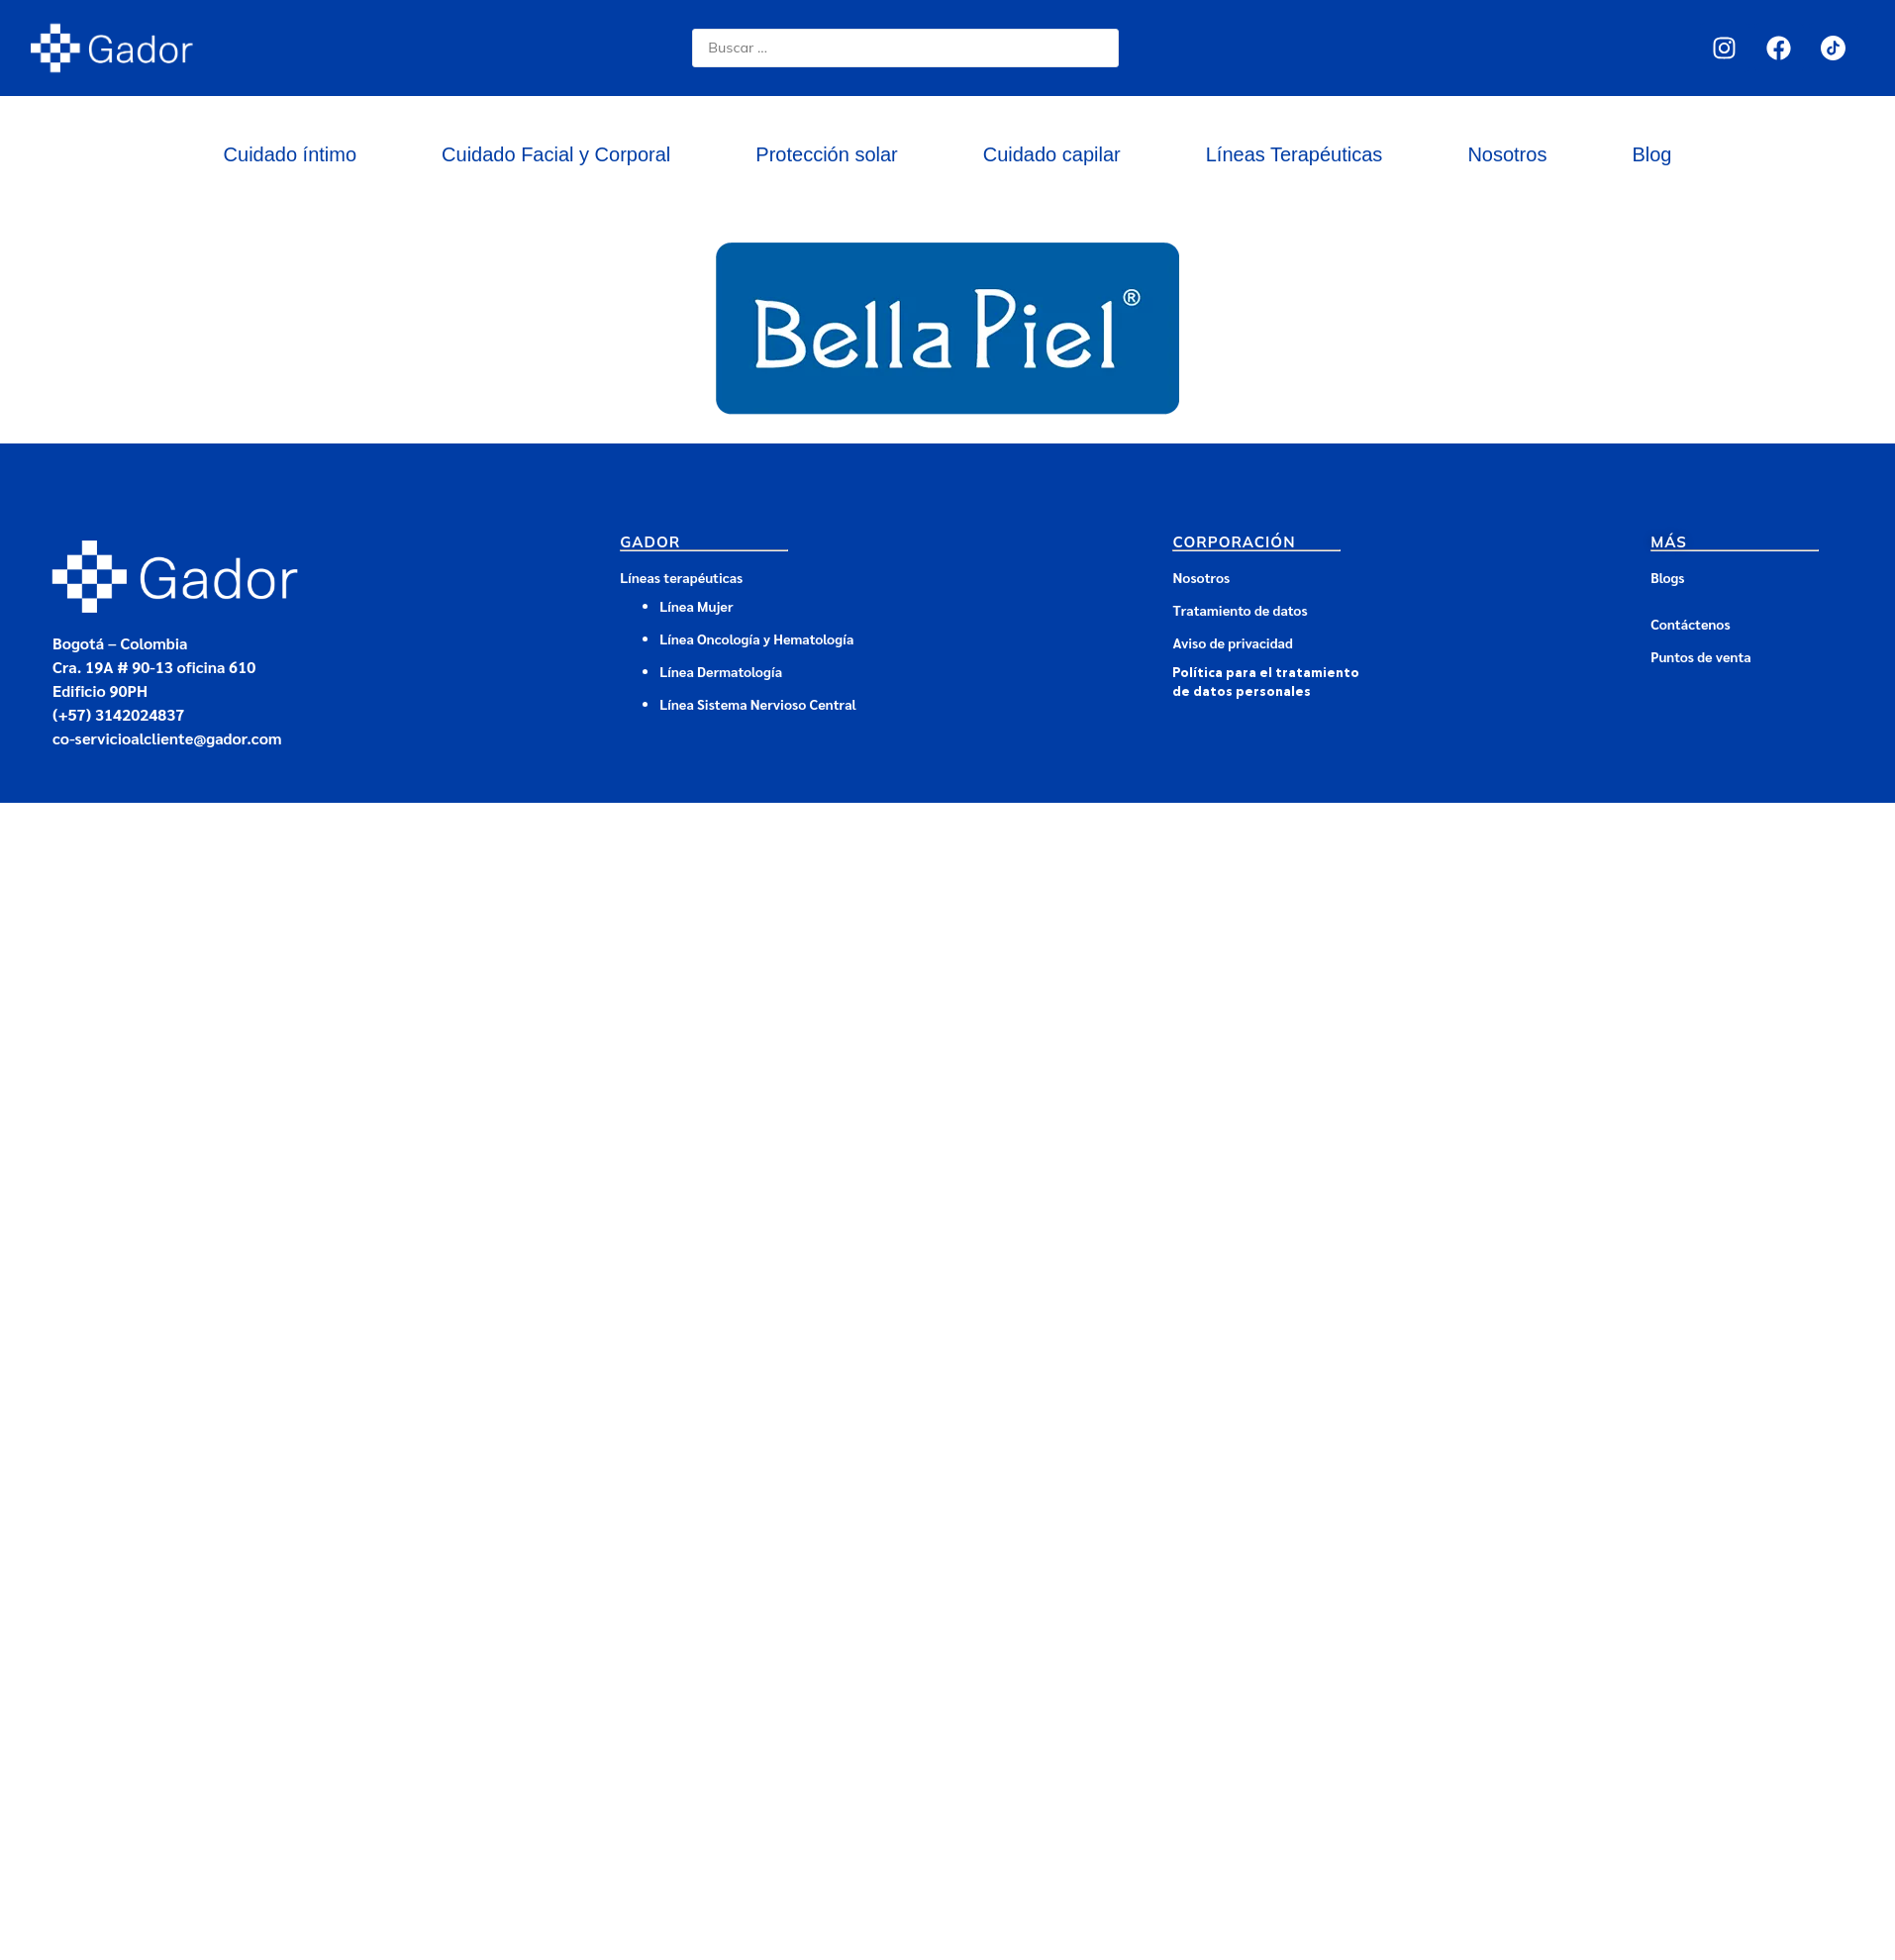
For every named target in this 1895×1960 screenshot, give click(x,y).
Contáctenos (1690, 624)
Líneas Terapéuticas (1294, 154)
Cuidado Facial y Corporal (556, 154)
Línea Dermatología (722, 671)
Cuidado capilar (1052, 154)
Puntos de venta (1700, 656)
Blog (1651, 154)
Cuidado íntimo (290, 154)
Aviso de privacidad (1232, 642)
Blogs (1667, 577)
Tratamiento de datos (1239, 610)
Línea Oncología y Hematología (756, 638)
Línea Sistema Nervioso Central (757, 704)
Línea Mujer (696, 606)
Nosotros (1506, 154)
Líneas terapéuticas (681, 577)
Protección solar (826, 154)
